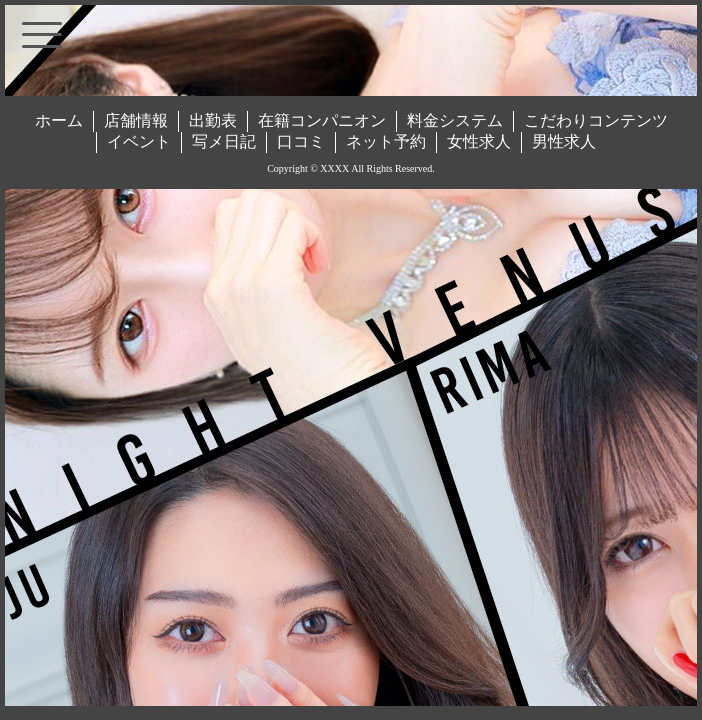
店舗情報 (136, 120)
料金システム (455, 120)
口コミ (301, 141)
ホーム (59, 120)
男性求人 (564, 141)
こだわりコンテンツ (596, 120)
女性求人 (479, 141)
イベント (139, 141)
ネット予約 (386, 141)
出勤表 (213, 120)
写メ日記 (224, 141)
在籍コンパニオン (322, 120)
